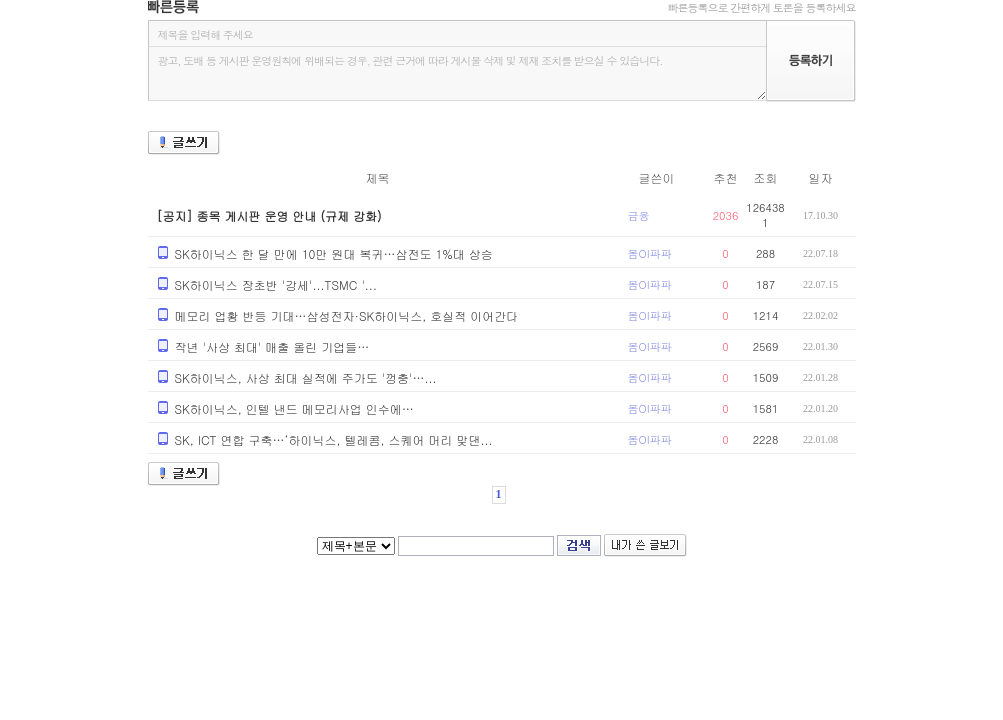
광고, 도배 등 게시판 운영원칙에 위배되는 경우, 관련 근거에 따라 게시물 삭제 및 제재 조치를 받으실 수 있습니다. (457, 73)
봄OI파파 (650, 253)
